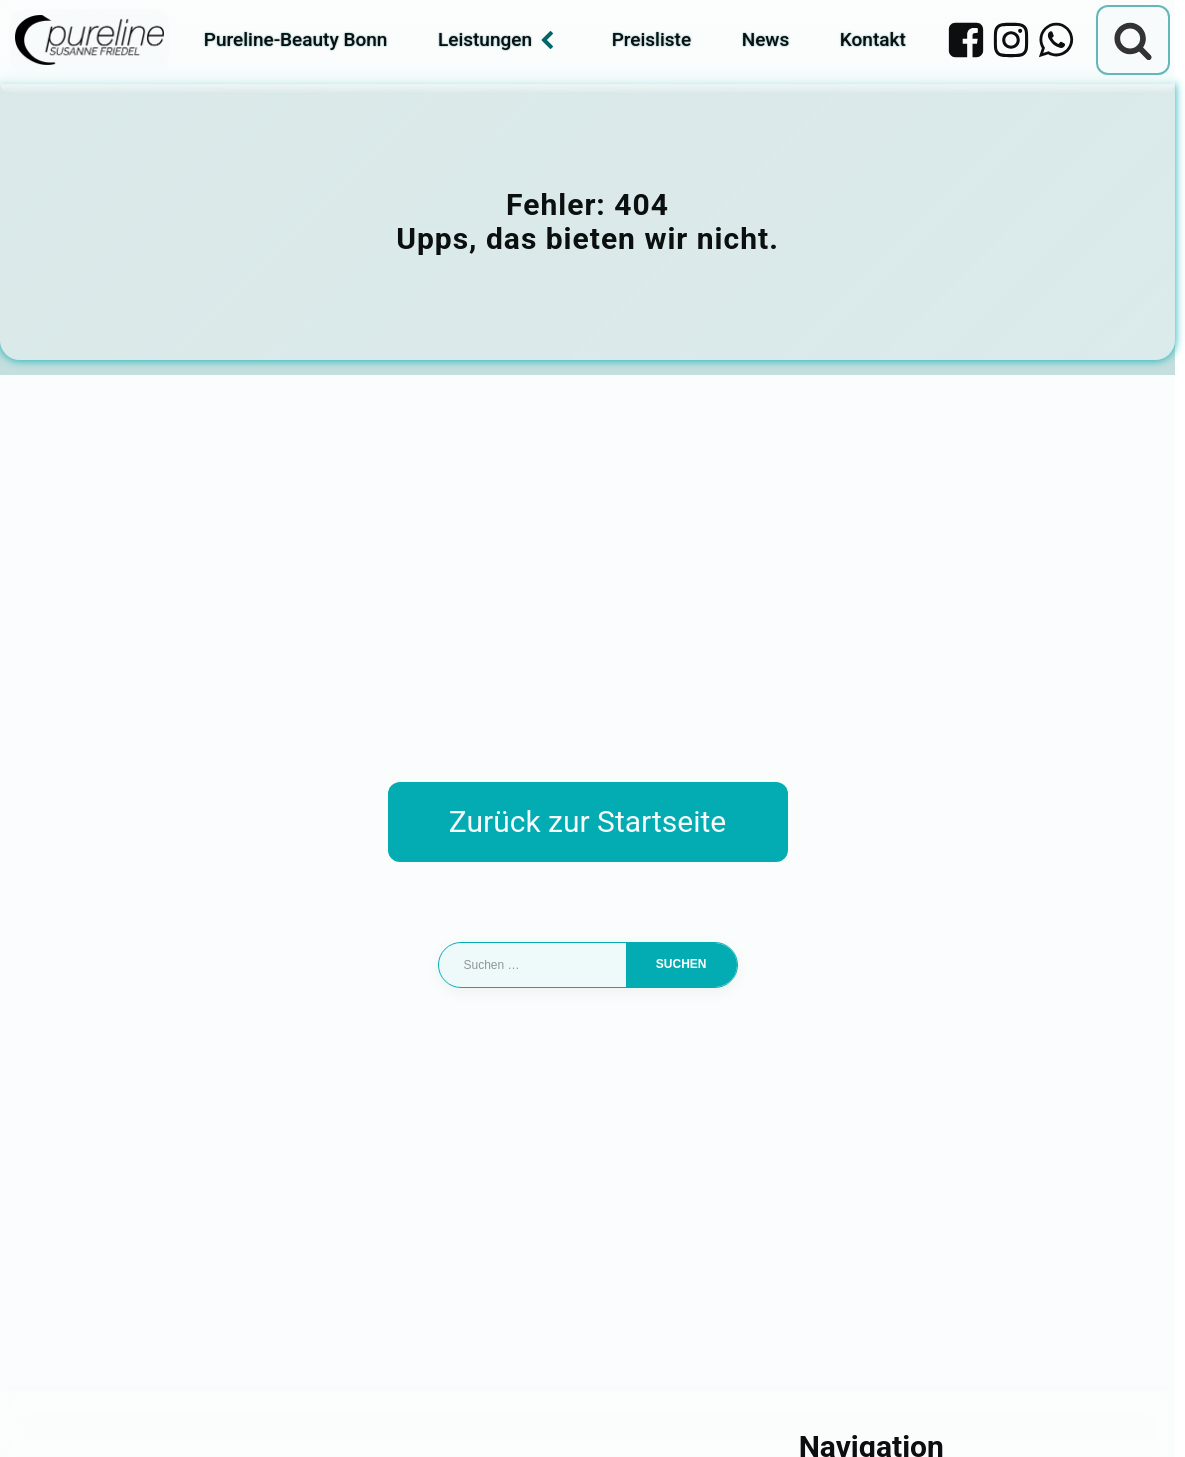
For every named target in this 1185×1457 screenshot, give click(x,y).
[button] (44, 1413)
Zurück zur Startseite (587, 821)
